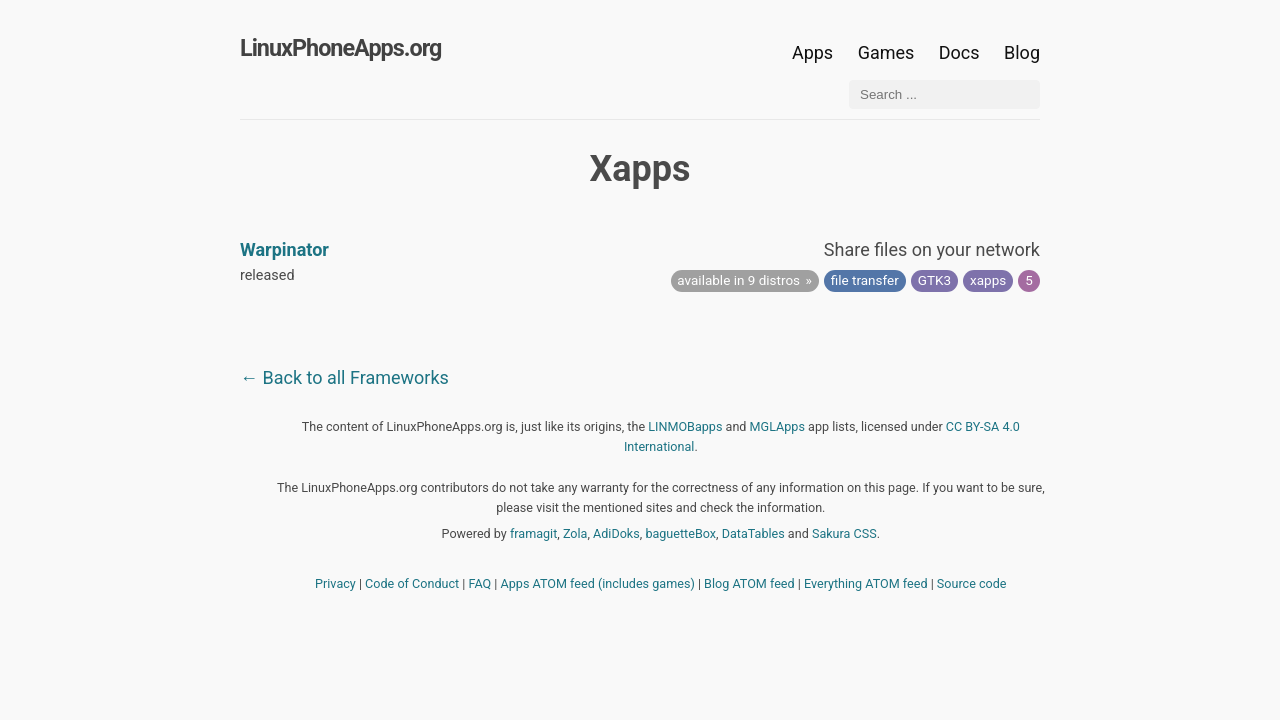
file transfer (865, 280)
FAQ (480, 583)
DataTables (753, 533)
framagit (533, 533)
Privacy (335, 583)
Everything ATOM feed (866, 583)
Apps (812, 52)
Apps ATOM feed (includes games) (598, 583)
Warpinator (284, 249)
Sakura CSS (844, 533)
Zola (575, 533)
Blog (1022, 52)
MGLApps (777, 426)
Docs (961, 52)
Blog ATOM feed (749, 583)
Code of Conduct (412, 583)
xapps (988, 280)
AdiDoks (616, 533)
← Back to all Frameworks (344, 377)
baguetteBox (680, 533)
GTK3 (934, 280)
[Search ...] (944, 94)
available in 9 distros (738, 280)
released (267, 275)
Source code (972, 583)
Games (886, 52)
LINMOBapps (685, 426)
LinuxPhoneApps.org (340, 48)
